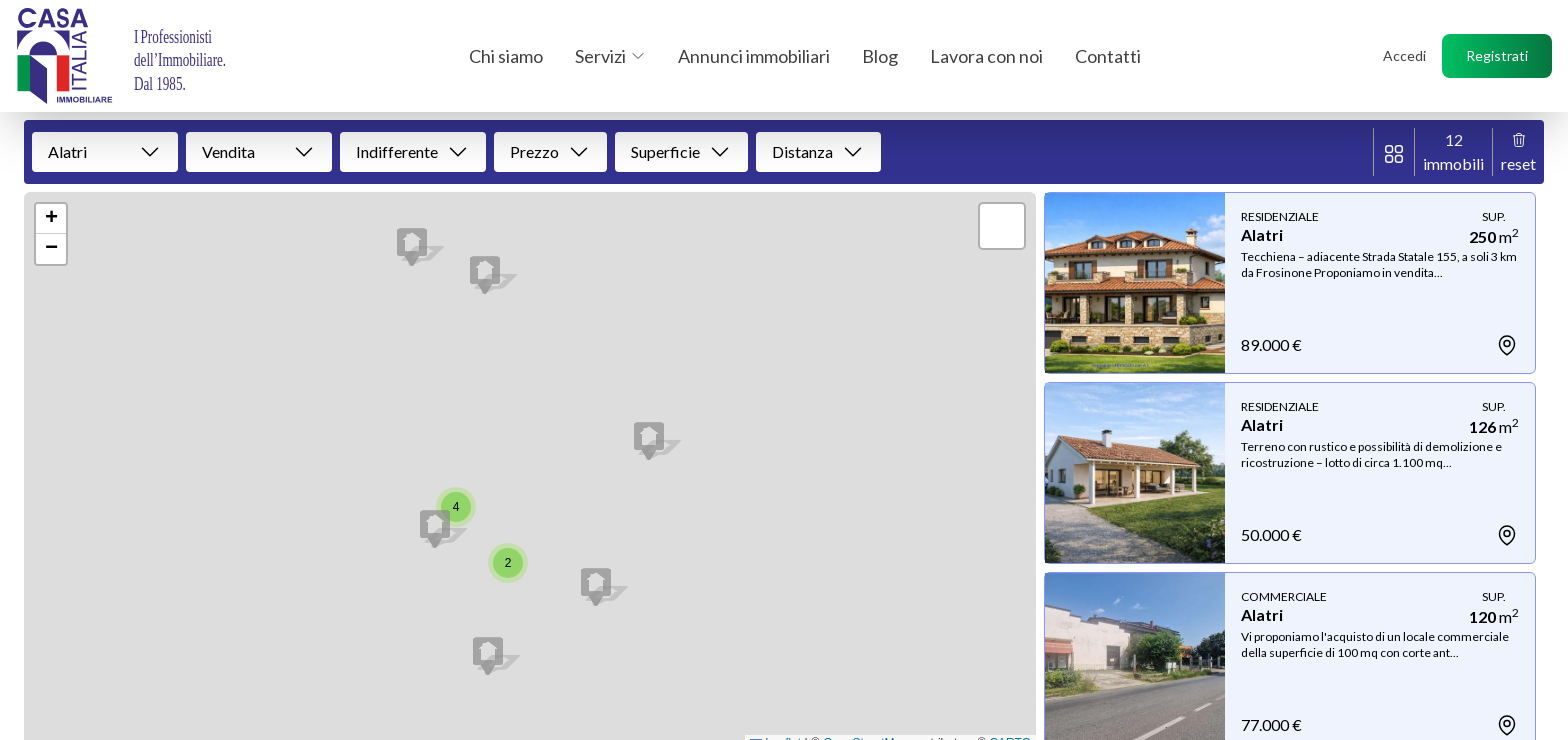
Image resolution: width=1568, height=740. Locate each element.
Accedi (1404, 55)
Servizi (610, 56)
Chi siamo (506, 56)
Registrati (1497, 55)
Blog (880, 56)
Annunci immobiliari (754, 56)
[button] (485, 275)
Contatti (1108, 56)
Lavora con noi (986, 56)
